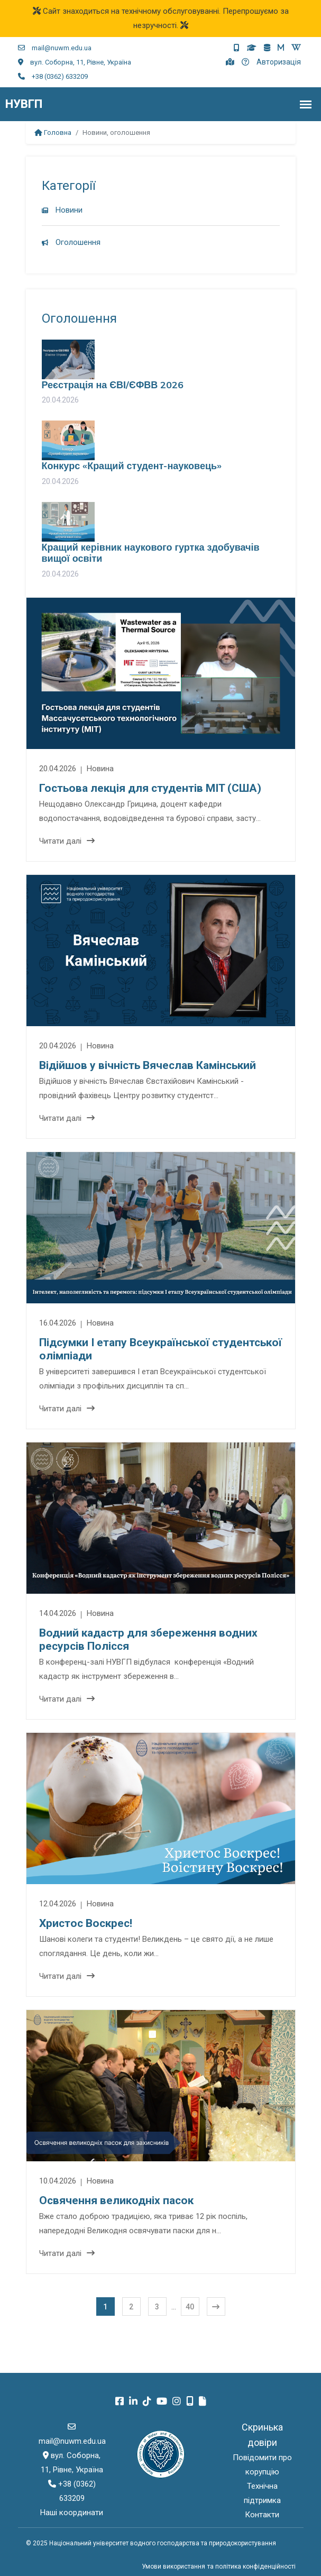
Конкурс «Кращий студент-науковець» (132, 466)
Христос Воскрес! (85, 1923)
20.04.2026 (58, 768)
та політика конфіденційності (251, 2566)
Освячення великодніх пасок (116, 2200)
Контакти (262, 2514)
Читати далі (67, 841)
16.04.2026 (58, 1323)
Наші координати (71, 2512)
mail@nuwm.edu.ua (54, 48)
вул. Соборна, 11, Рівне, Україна (74, 62)
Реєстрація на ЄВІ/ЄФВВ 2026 (113, 385)
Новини (62, 210)
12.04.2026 (58, 1903)
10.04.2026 (58, 2181)
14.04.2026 (58, 1613)
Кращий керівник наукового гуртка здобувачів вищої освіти (151, 553)
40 (190, 2307)
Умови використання (173, 2566)
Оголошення (71, 242)
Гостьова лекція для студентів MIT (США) (150, 788)
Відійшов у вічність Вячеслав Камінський (147, 1065)
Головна (52, 132)
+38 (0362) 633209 (53, 76)
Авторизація (278, 62)
